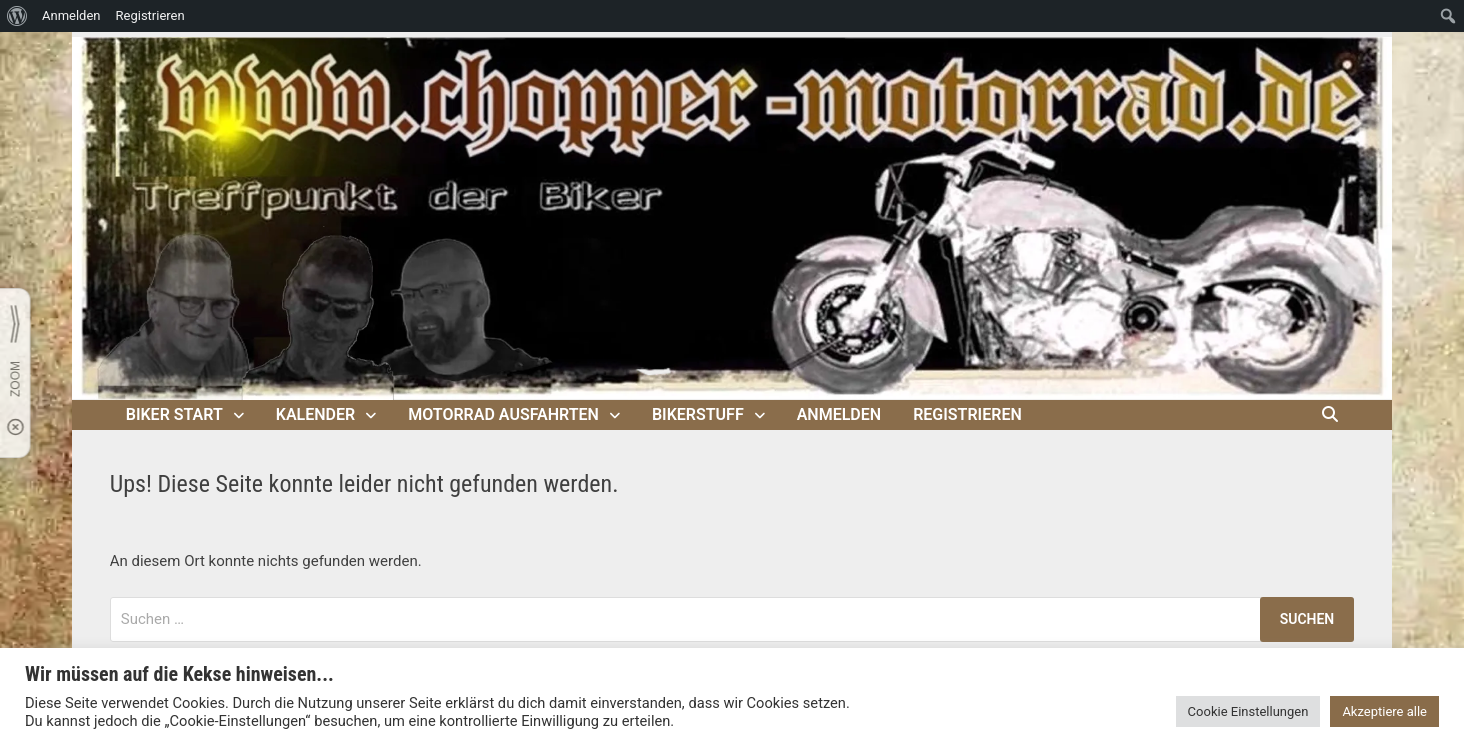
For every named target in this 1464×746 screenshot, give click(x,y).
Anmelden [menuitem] (71, 15)
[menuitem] (17, 16)
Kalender (315, 414)
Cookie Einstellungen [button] (1248, 711)
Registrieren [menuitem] (150, 15)
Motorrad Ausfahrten (503, 414)
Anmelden (839, 414)
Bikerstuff (698, 414)
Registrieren (967, 414)
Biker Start (174, 414)
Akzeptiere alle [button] (1384, 711)
